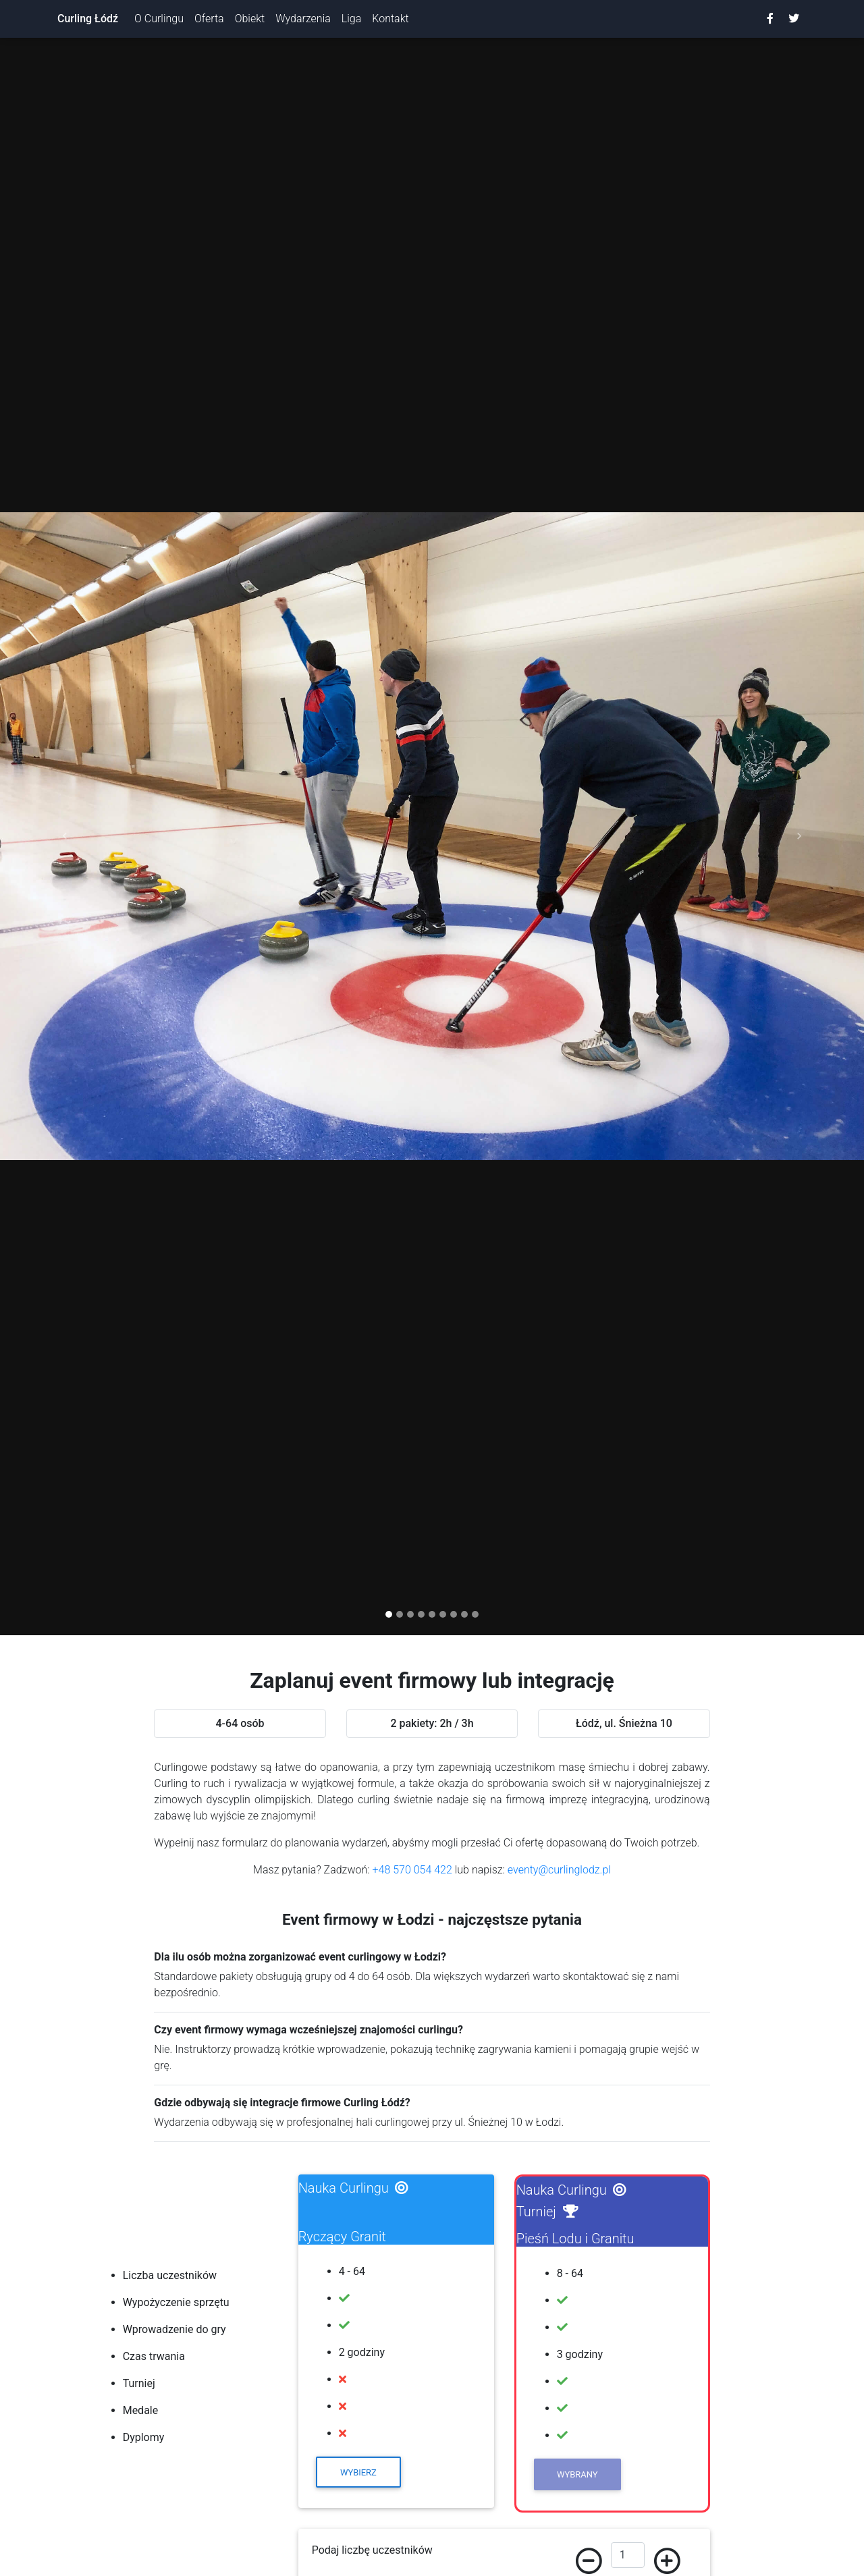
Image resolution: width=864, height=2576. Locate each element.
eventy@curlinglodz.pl (559, 1869)
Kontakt (390, 18)
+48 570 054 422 (412, 1869)
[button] (65, 836)
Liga (351, 18)
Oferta (209, 18)
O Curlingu (159, 18)
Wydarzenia (303, 18)
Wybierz (358, 2472)
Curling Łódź (87, 18)
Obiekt (250, 18)
